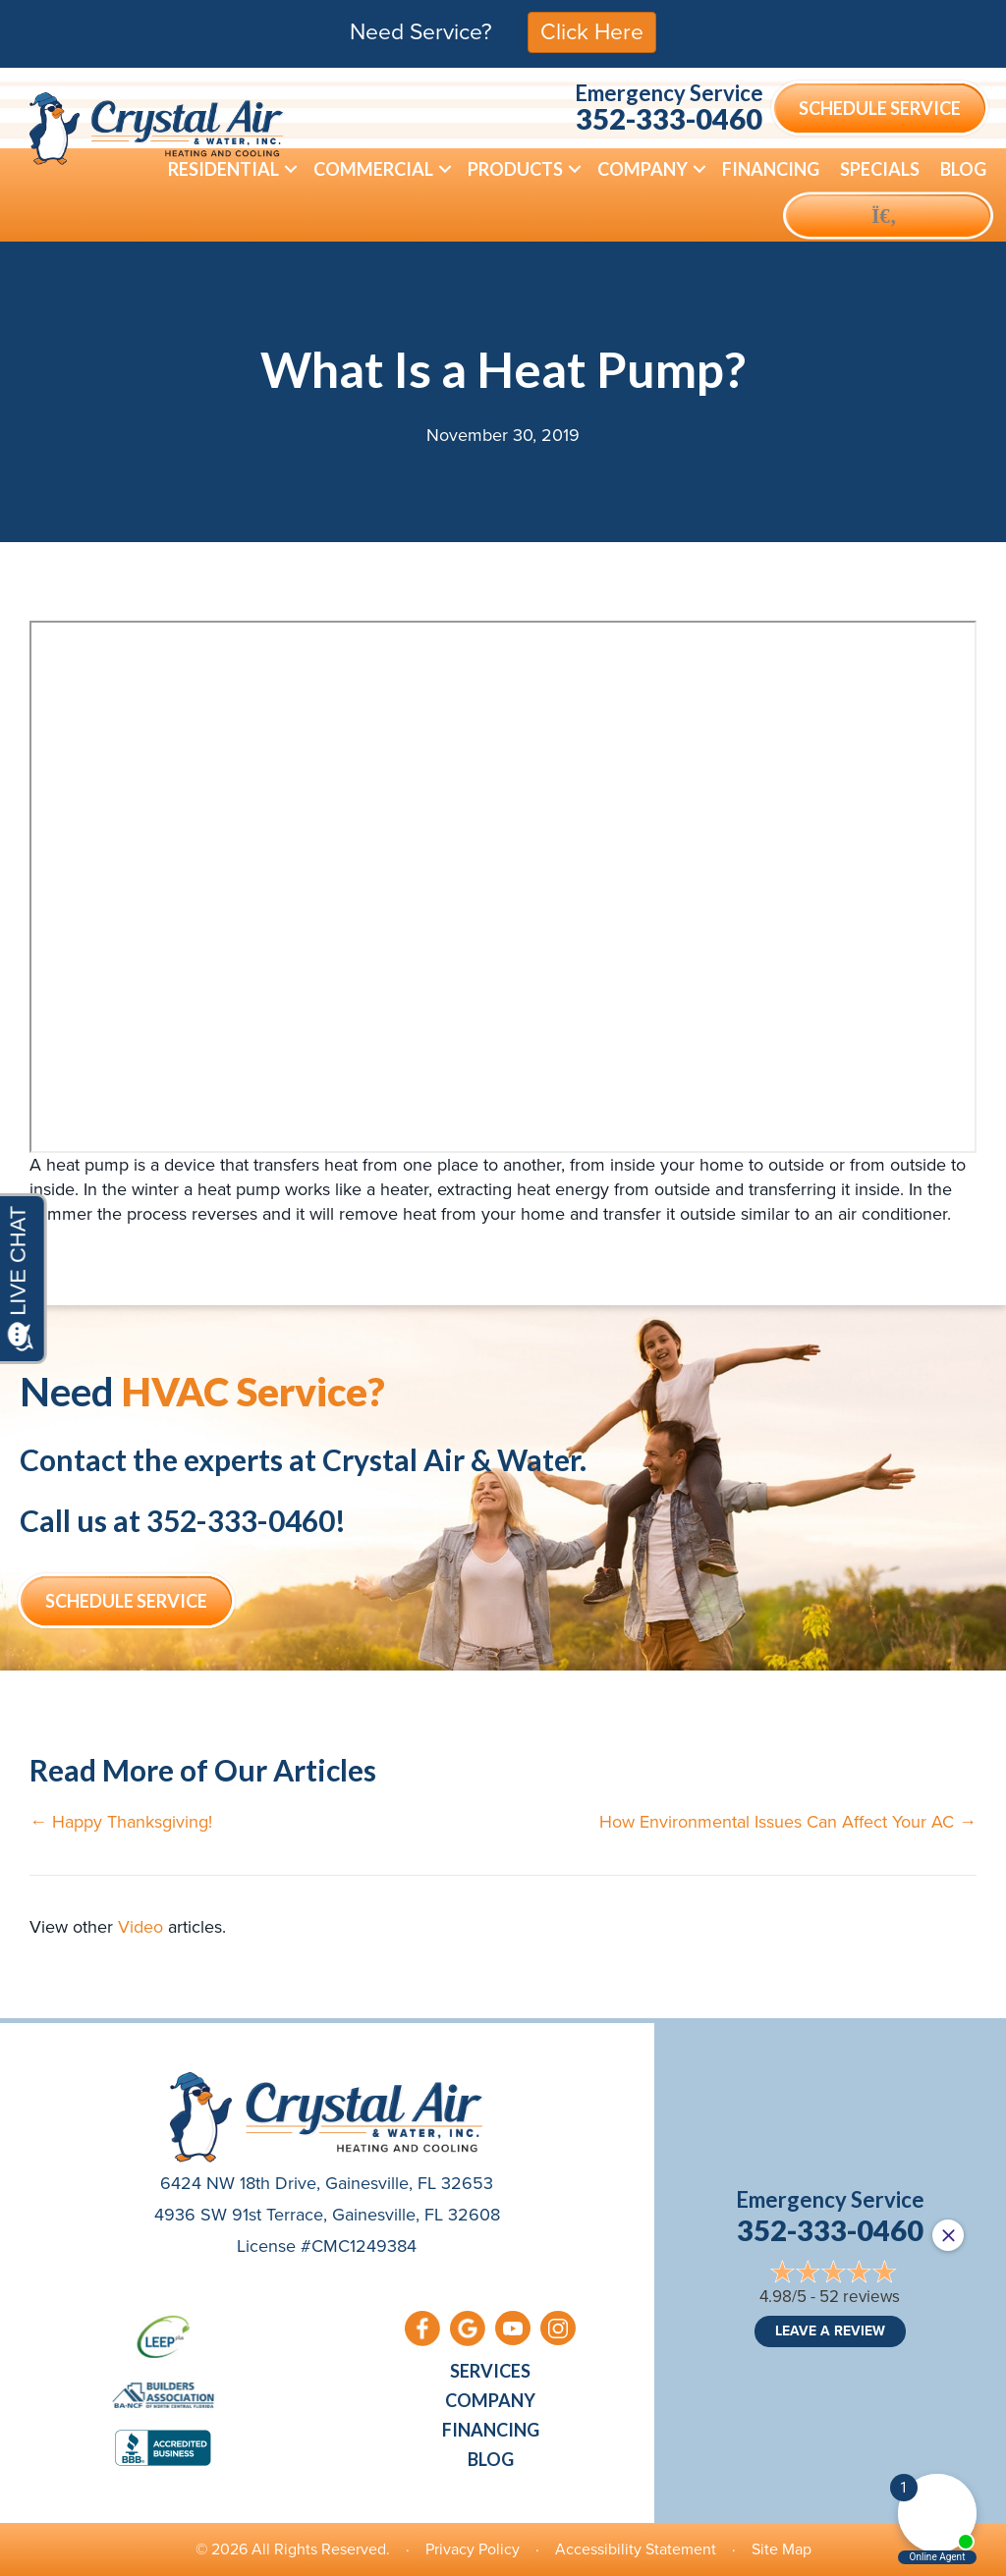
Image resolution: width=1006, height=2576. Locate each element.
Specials (880, 169)
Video (140, 1927)
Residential (223, 169)
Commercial (373, 169)
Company (642, 169)
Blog (963, 169)
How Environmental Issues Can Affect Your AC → (788, 1822)
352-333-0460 (669, 118)
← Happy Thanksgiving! (120, 1822)
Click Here (591, 31)
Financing (770, 169)
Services (490, 2371)
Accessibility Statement (635, 2549)
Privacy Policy (472, 2549)
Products (515, 169)
